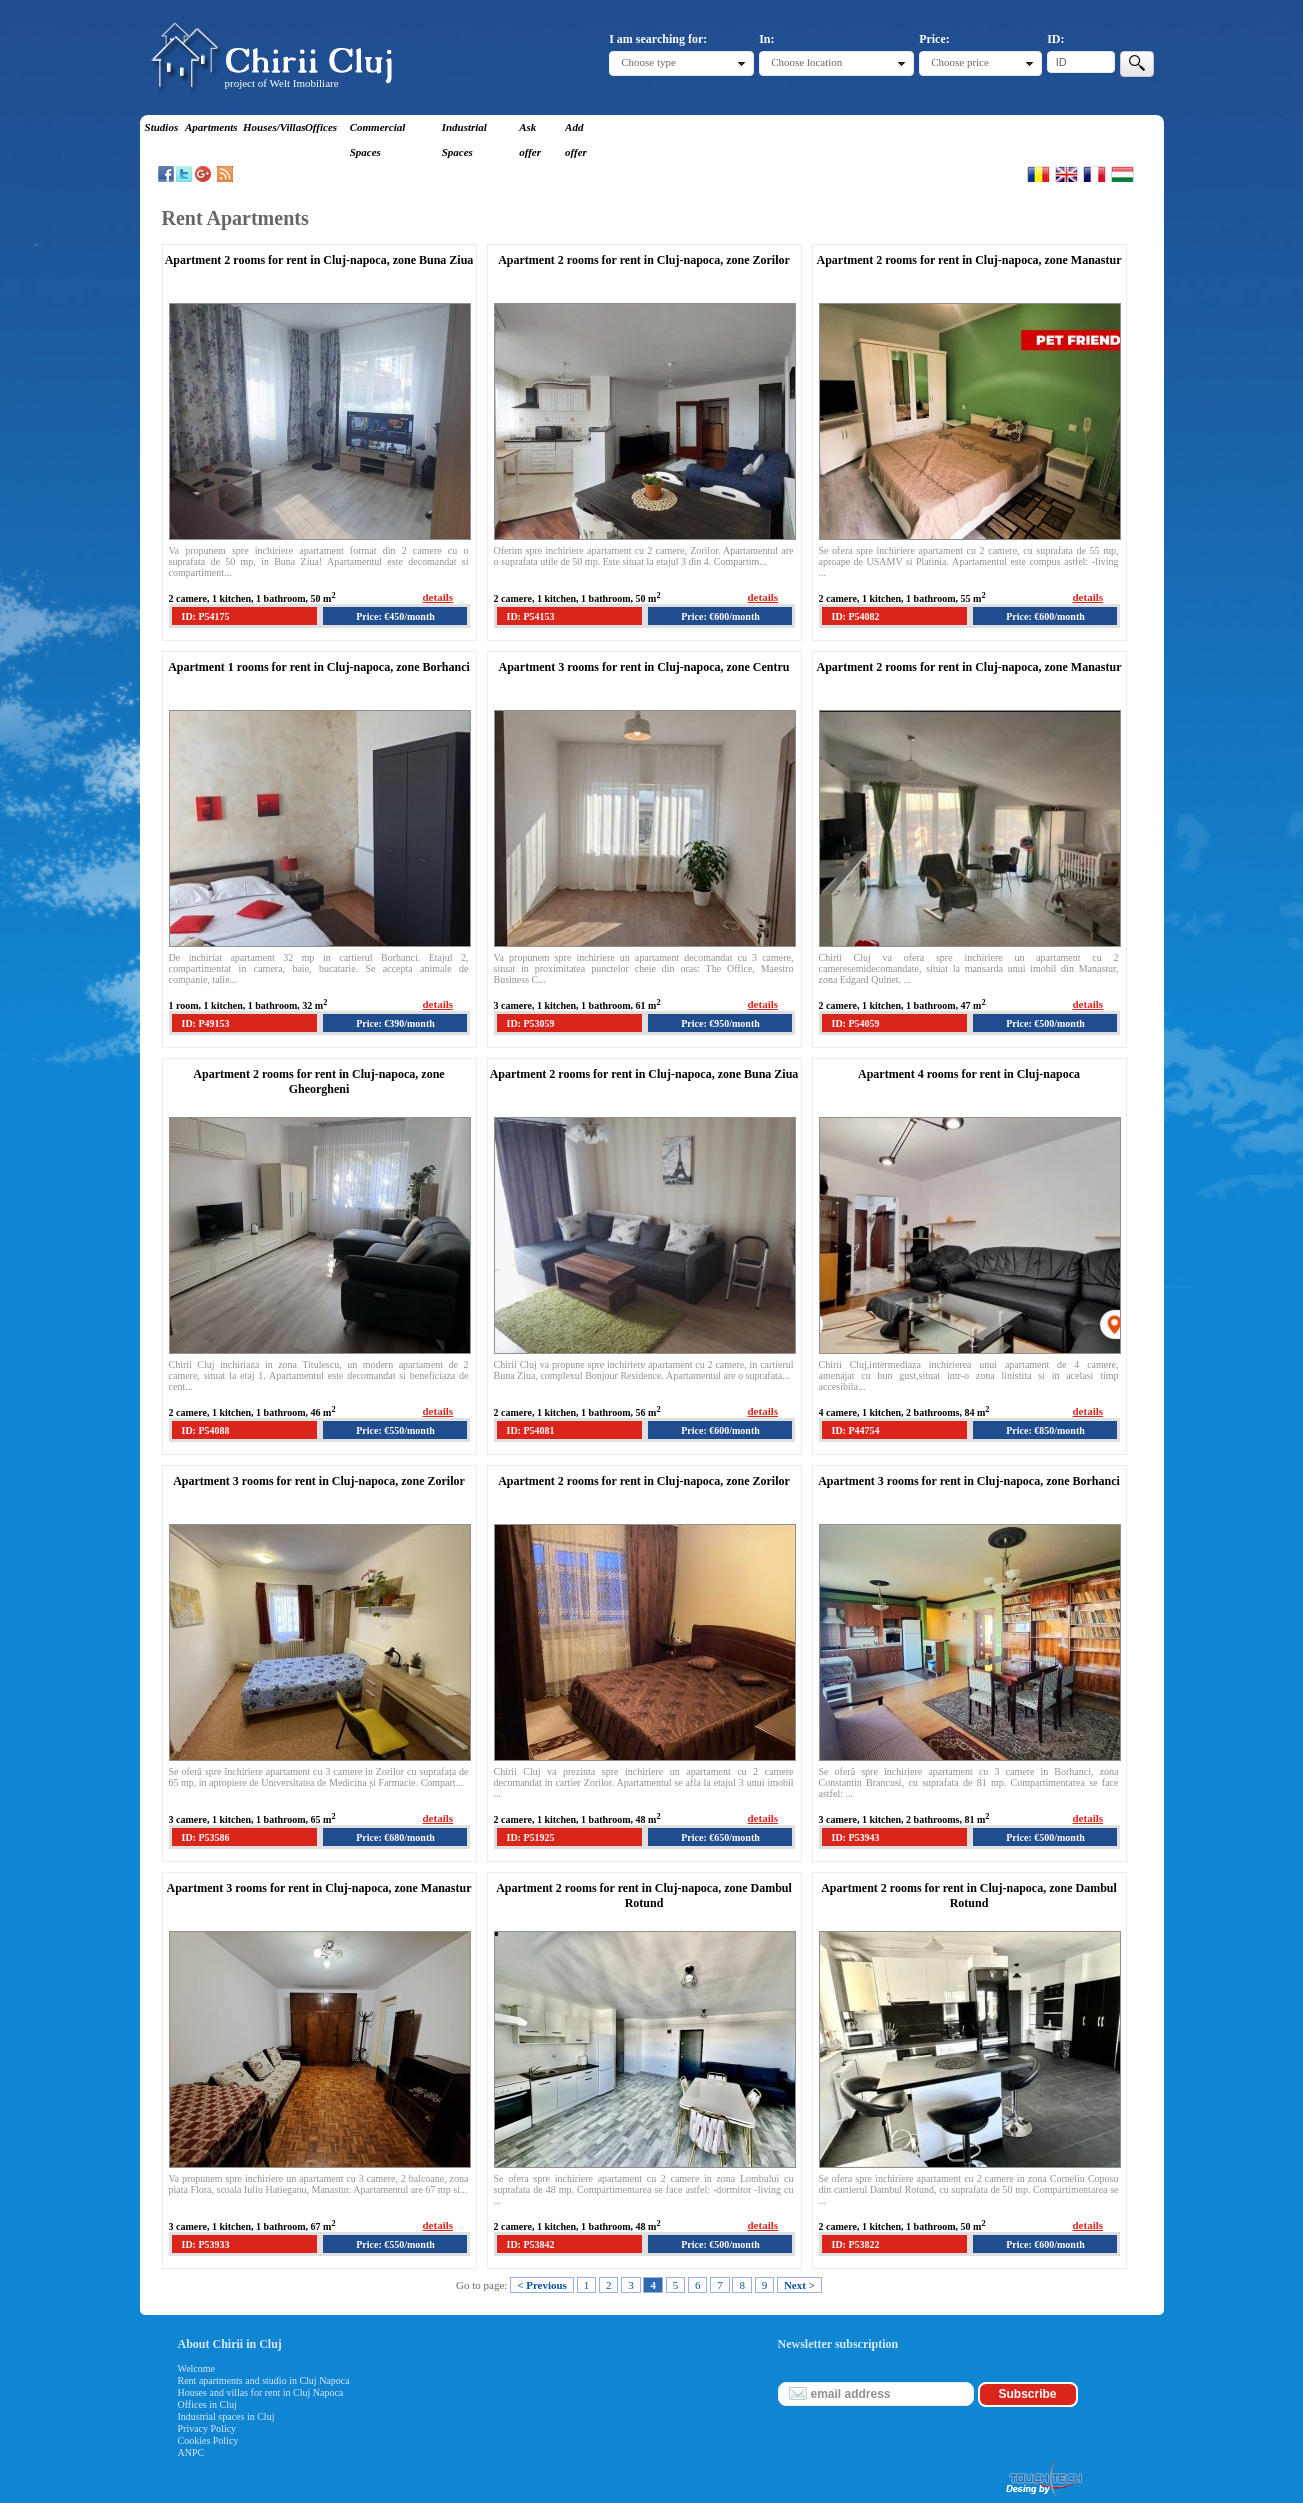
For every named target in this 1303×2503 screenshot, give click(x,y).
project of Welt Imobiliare (282, 83)
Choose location (806, 62)
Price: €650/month (720, 1837)
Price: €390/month (395, 1023)
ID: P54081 (531, 1430)
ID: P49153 (206, 1023)
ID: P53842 (531, 2244)
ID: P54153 (531, 616)
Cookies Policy (208, 2440)
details (438, 597)
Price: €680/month (395, 1837)
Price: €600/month (720, 616)
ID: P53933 (206, 2244)
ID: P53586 (206, 1837)
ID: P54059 (856, 1023)
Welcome (197, 2368)
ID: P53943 (856, 1837)
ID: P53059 (531, 1023)
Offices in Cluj (207, 2404)
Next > (799, 2285)
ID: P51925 (531, 1837)
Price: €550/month (395, 1430)
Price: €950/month (720, 1023)
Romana (1038, 174)
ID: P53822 (856, 2244)
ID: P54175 (206, 616)
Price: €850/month (1045, 1430)
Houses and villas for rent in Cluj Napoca (261, 2392)
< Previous (542, 2285)
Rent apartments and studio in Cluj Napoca (264, 2380)
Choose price (960, 62)
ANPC (191, 2452)
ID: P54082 (856, 616)
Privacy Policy (207, 2428)
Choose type (648, 62)
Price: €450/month (395, 616)
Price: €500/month (1045, 1023)
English (1066, 174)
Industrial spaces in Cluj (226, 2416)
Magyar (1122, 174)
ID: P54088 (206, 1430)
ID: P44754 (856, 1430)
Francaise (1094, 174)
